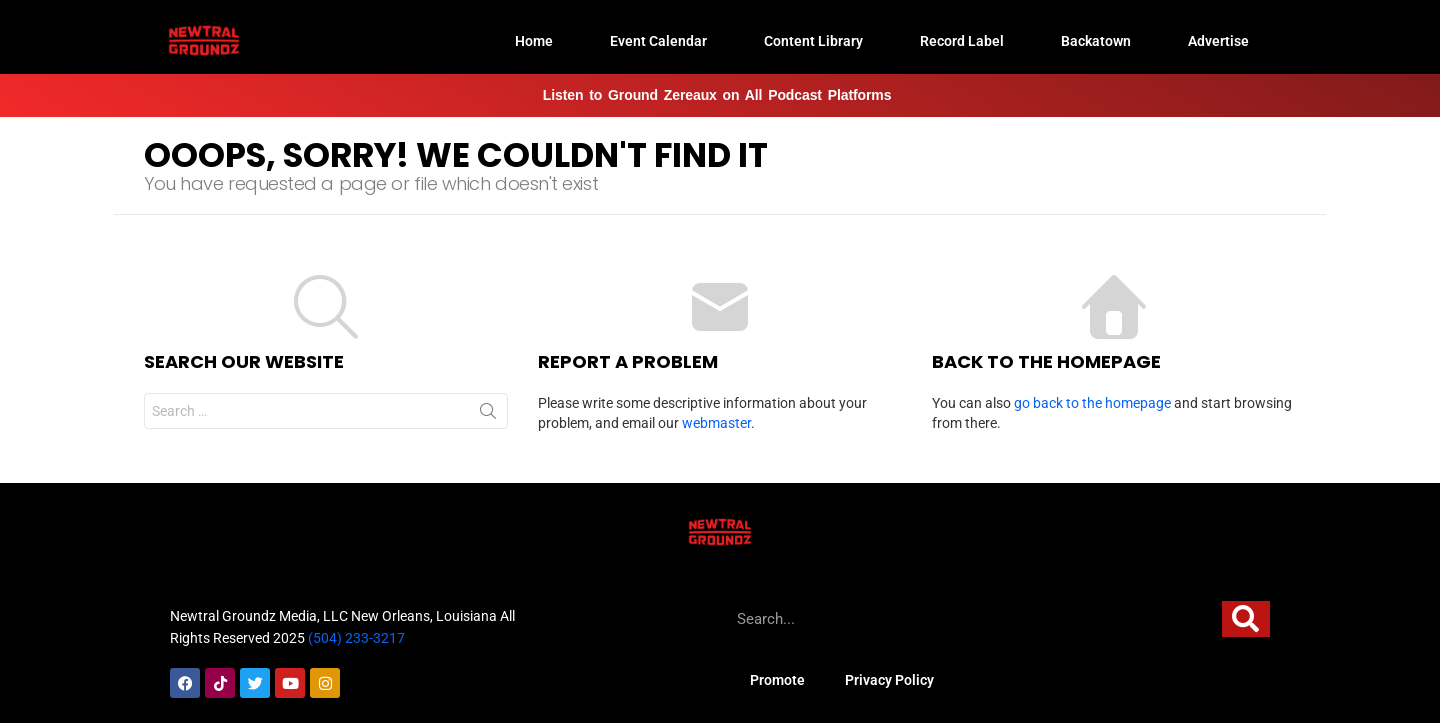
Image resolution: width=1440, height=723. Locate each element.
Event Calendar (658, 41)
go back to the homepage (1092, 403)
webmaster (716, 423)
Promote (777, 680)
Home (534, 41)
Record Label (962, 41)
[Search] (1246, 619)
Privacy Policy (889, 680)
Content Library (813, 41)
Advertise (1218, 41)
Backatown (1096, 41)
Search (488, 415)
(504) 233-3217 (356, 638)
